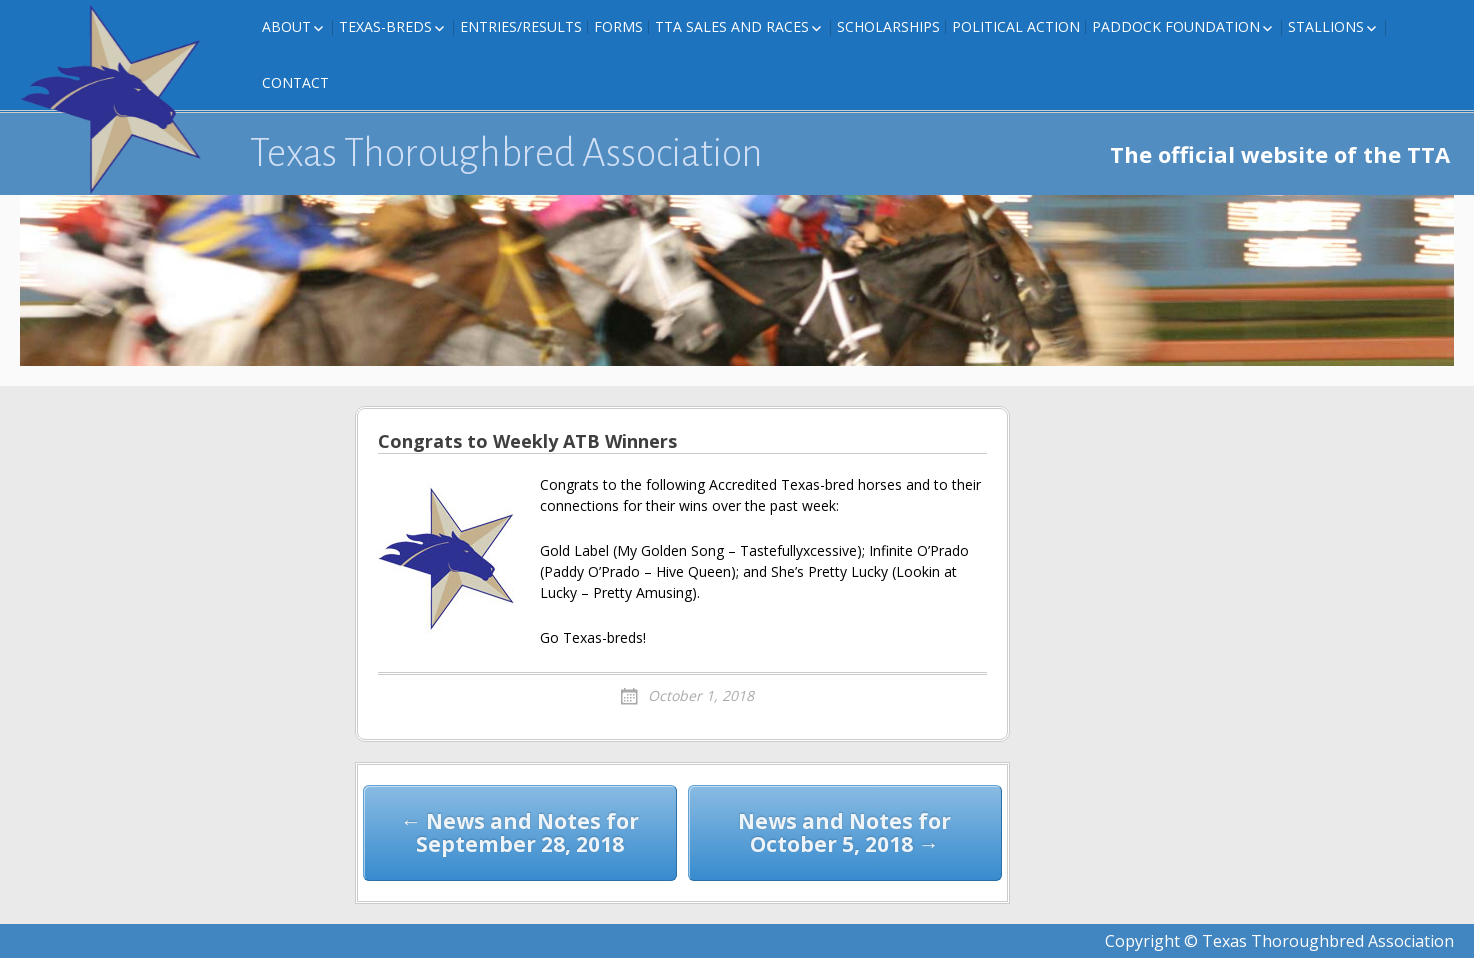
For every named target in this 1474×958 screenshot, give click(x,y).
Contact (295, 82)
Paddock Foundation (1176, 26)
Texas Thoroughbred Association (506, 153)
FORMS (618, 26)
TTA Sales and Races (732, 26)
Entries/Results (521, 26)
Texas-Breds (385, 26)
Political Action (1016, 26)
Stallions (1326, 26)
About (286, 26)
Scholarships (888, 26)
